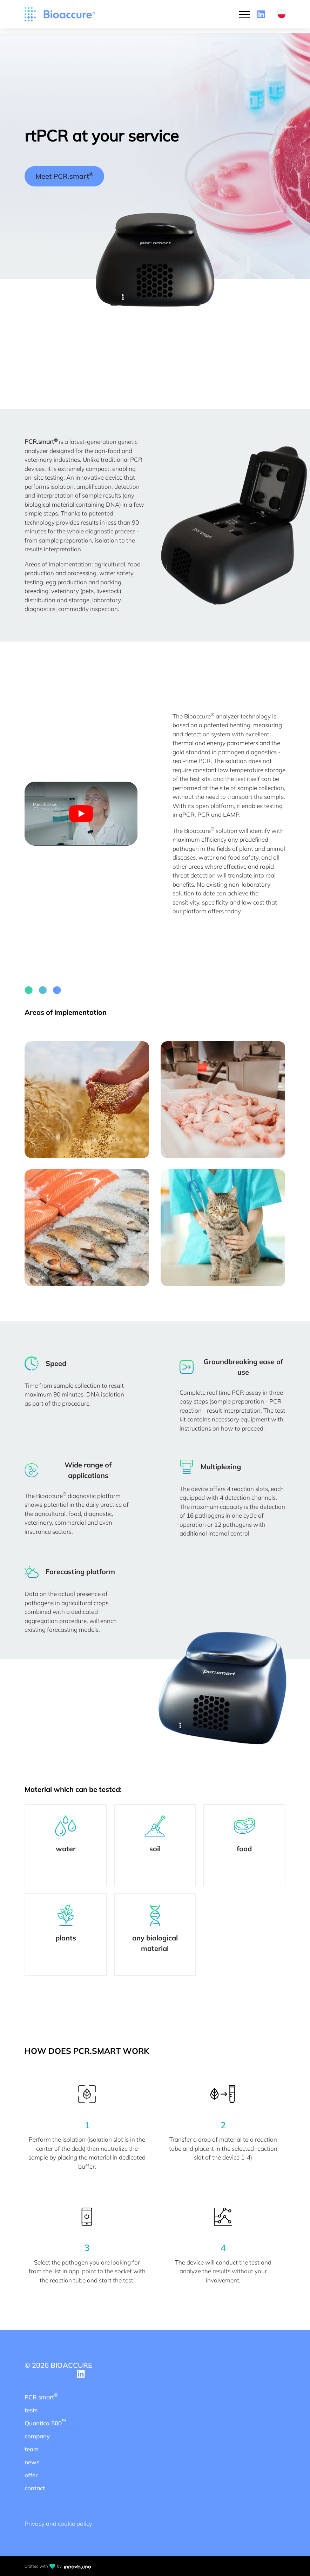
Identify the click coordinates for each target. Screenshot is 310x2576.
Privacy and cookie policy (58, 2523)
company (37, 2436)
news (32, 2462)
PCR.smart (41, 2396)
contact (35, 2488)
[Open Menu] (244, 14)
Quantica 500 (45, 2422)
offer (31, 2475)
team (32, 2449)
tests (31, 2410)
